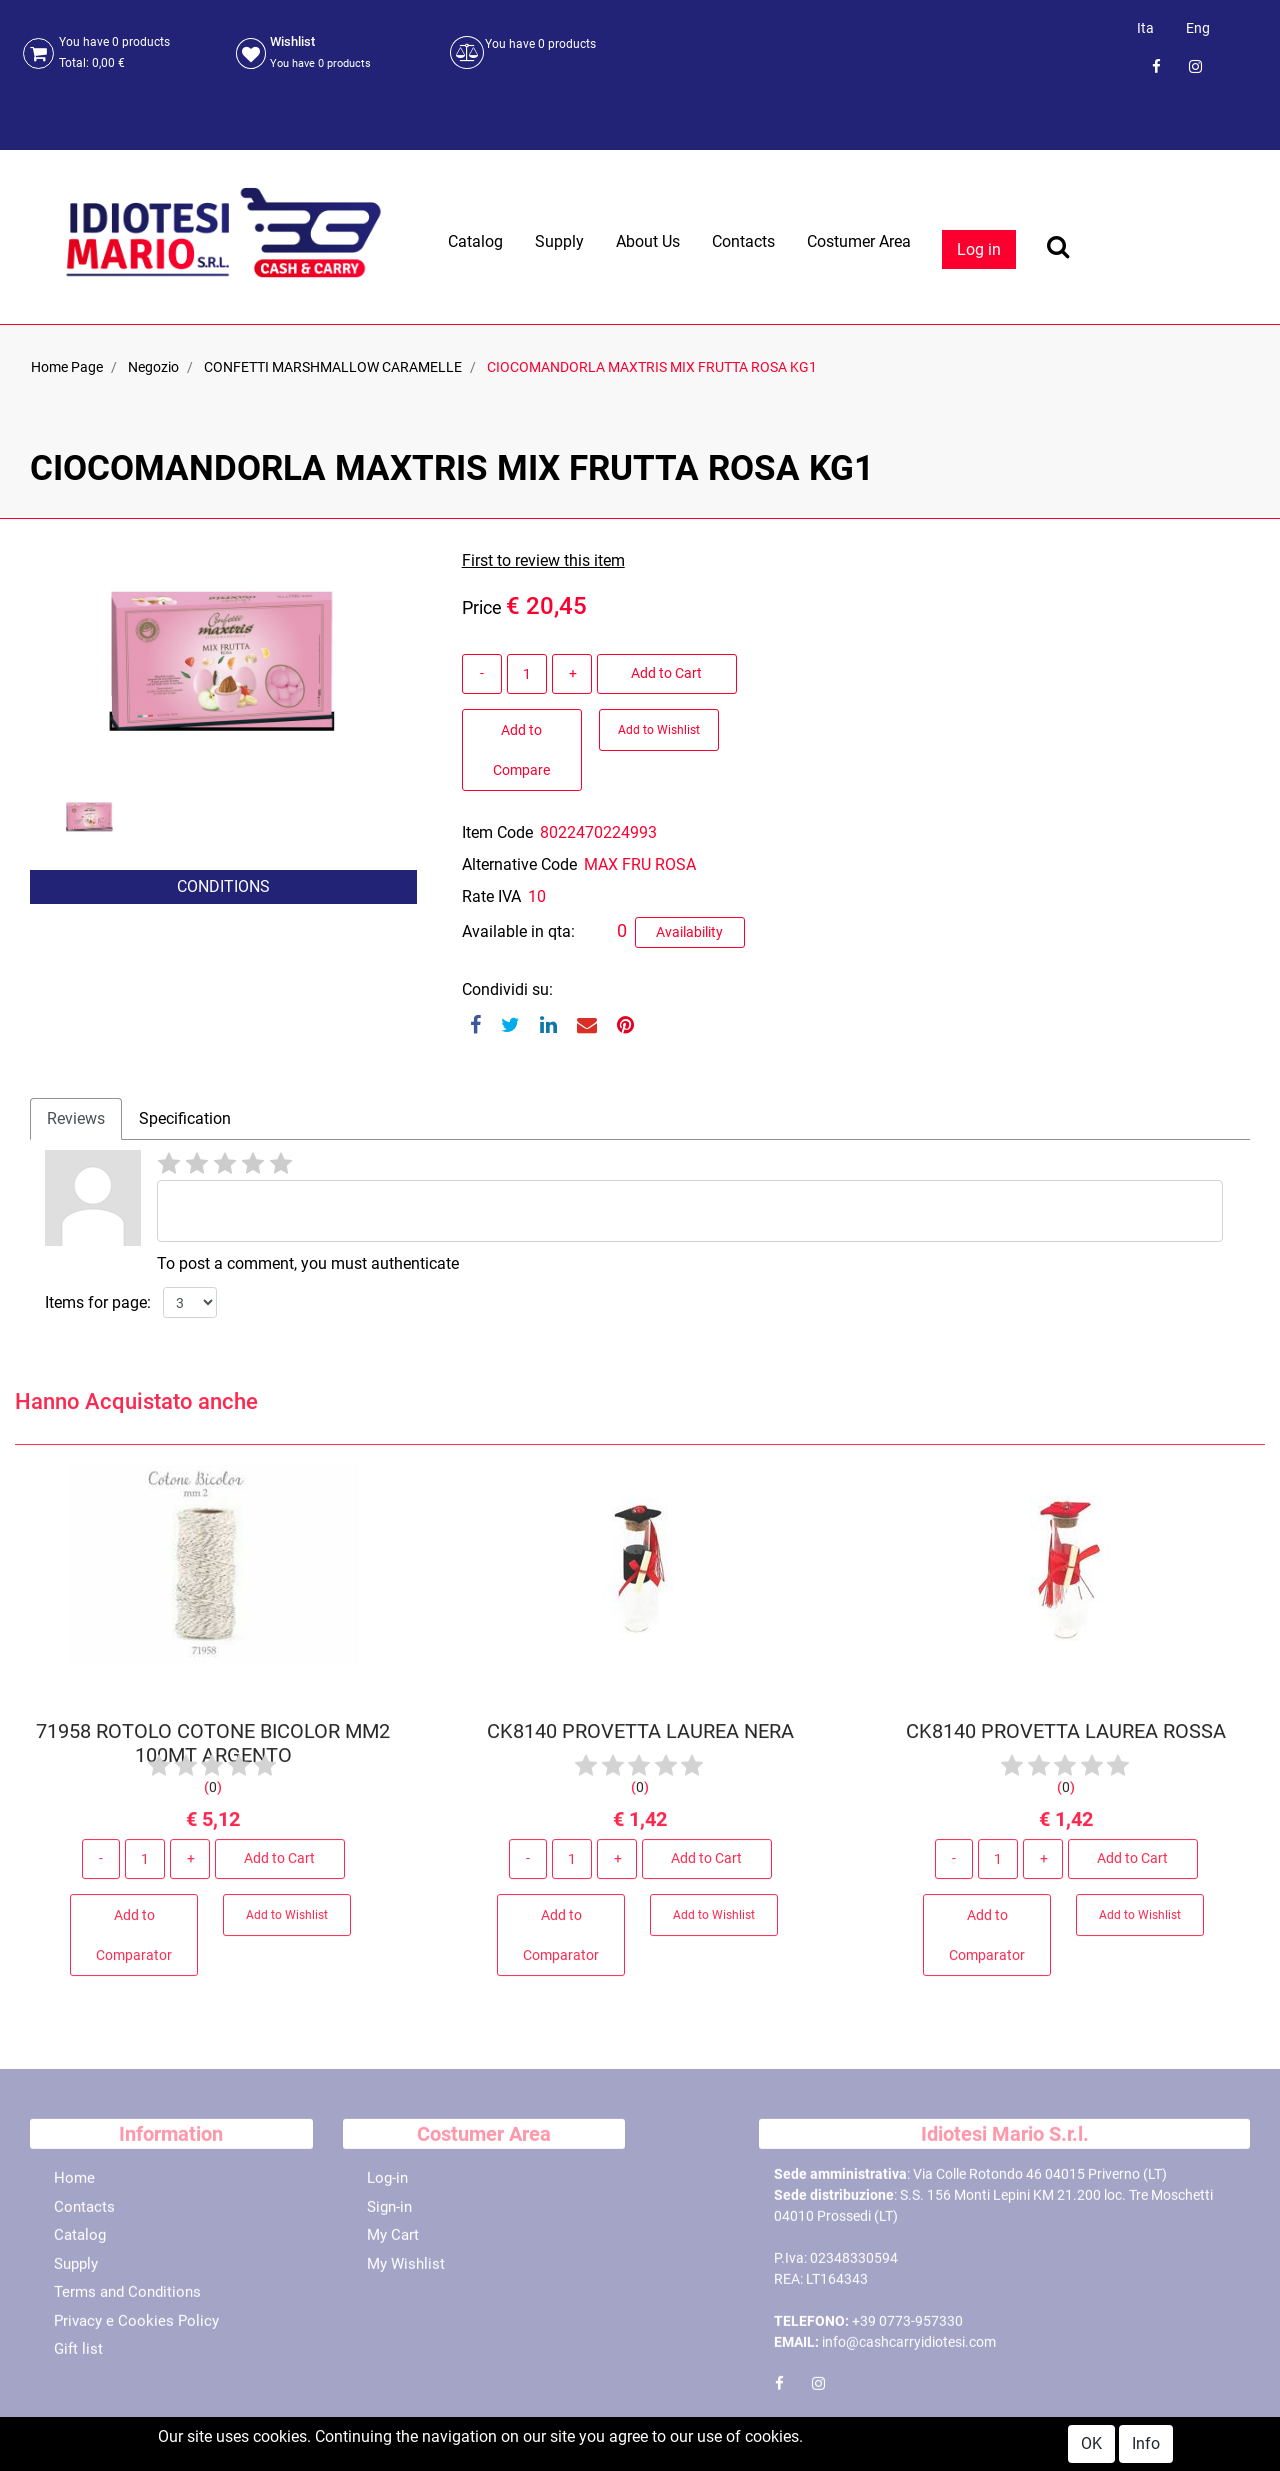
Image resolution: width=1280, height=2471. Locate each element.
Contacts (743, 241)
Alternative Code (519, 864)
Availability (689, 932)
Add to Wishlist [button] (659, 730)
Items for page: (98, 1302)
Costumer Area (859, 241)
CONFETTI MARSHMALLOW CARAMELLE (333, 367)
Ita (1145, 28)
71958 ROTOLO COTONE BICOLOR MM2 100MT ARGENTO (213, 1750)
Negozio (153, 367)
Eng (1198, 28)
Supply (559, 241)
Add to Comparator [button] (134, 1942)
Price (482, 607)
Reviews (76, 1118)
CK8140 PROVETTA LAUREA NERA (639, 1738)
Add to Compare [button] (521, 750)
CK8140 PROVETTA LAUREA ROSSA (1067, 1738)
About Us (648, 241)
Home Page (67, 367)
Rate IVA (491, 896)
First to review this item (543, 560)
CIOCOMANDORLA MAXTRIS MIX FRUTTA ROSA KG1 (652, 367)
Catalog (475, 241)
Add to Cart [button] (666, 673)
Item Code (497, 832)
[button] (94, 937)
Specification (185, 1118)
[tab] (76, 1119)
